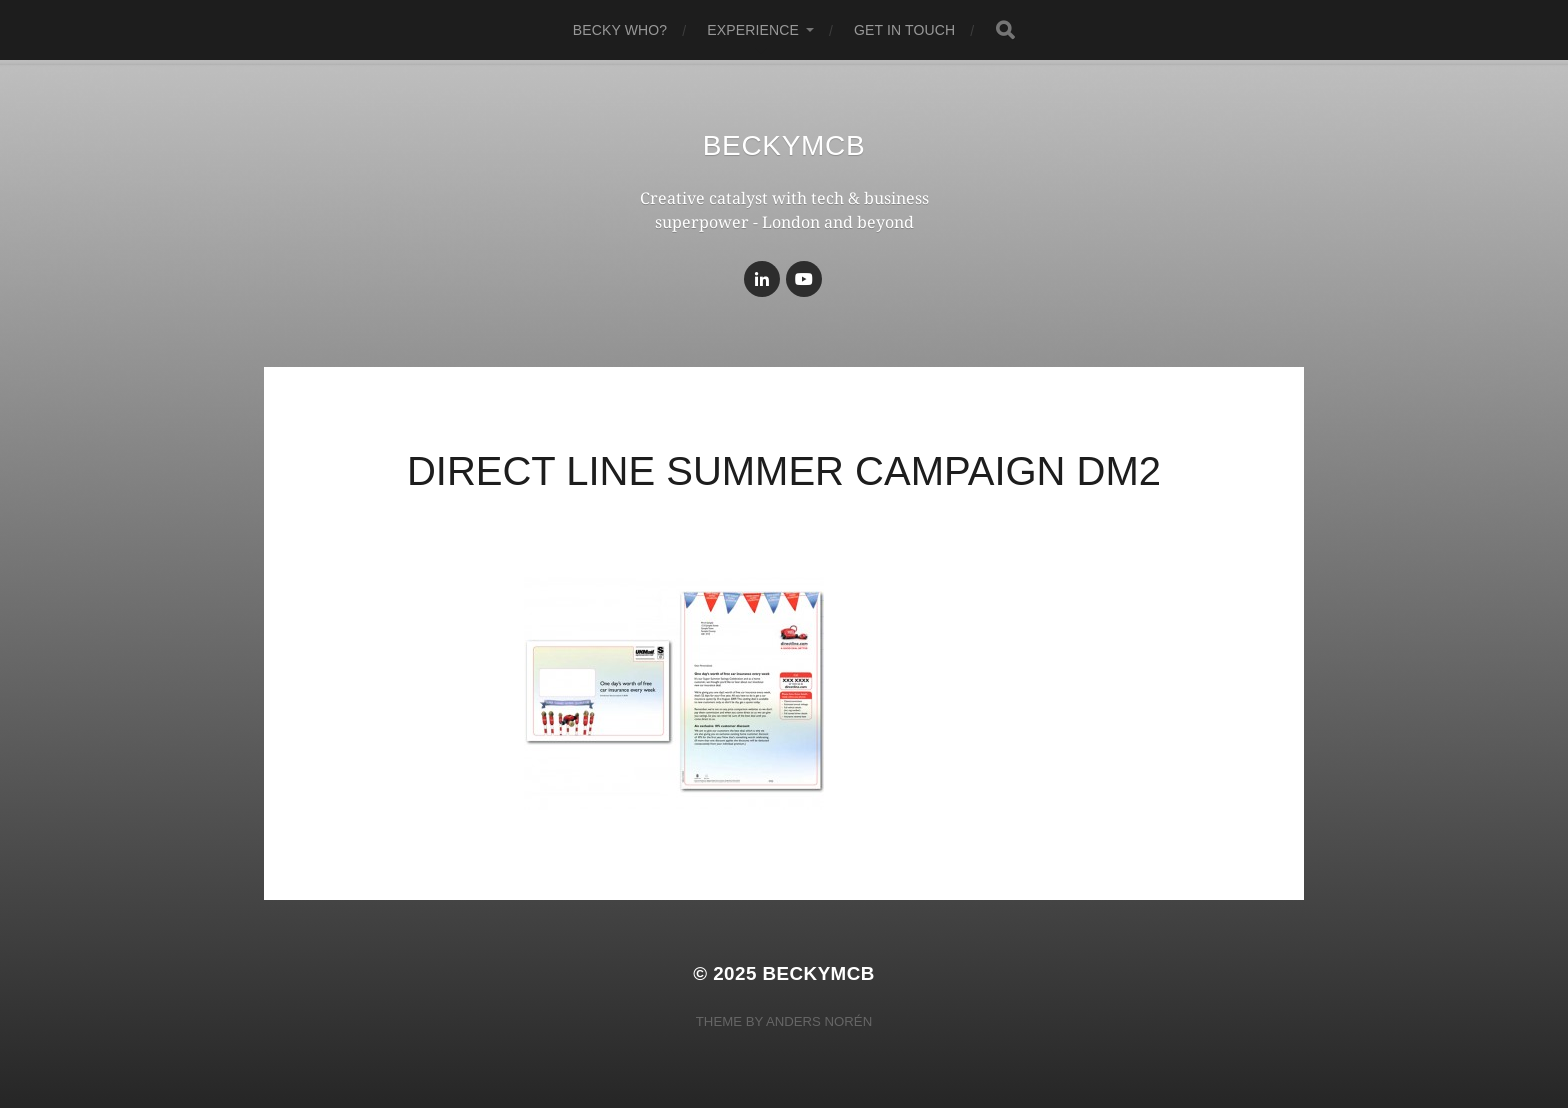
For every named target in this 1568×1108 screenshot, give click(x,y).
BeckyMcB (784, 145)
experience (753, 30)
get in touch (904, 30)
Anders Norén (819, 1021)
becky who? (620, 30)
